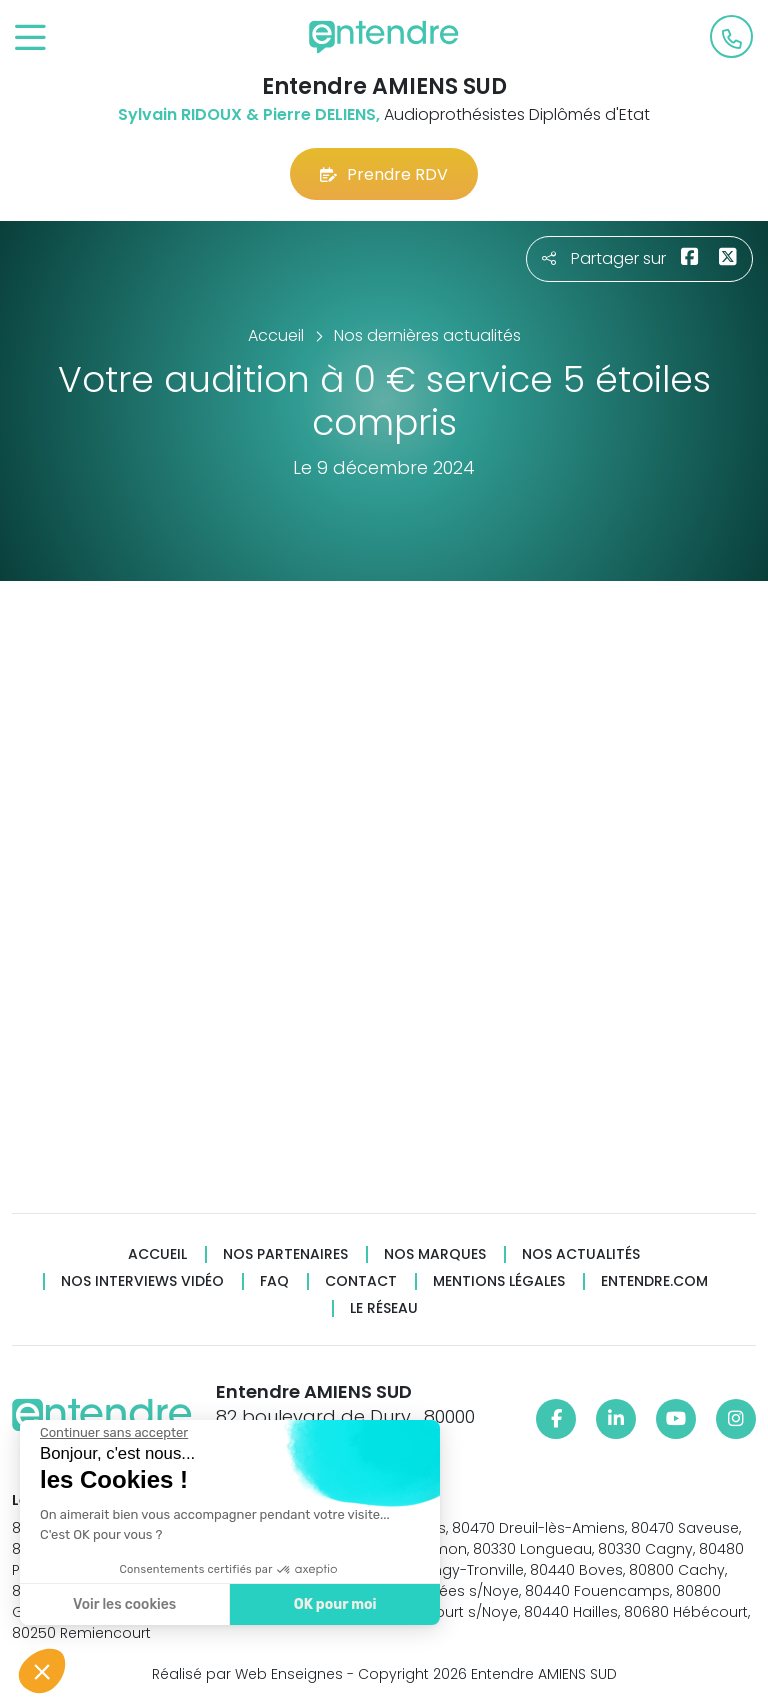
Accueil (157, 1254)
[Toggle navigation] (30, 38)
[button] (42, 1671)
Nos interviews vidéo (142, 1281)
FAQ (274, 1281)
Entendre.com (654, 1281)
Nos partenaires (285, 1254)
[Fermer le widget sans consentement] (105, 1433)
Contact (361, 1281)
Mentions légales (499, 1281)
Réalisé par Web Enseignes (247, 1674)
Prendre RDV (384, 174)
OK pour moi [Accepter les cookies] (326, 1604)
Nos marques (435, 1254)
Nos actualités (581, 1254)
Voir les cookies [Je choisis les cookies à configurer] (115, 1604)
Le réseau (384, 1308)
